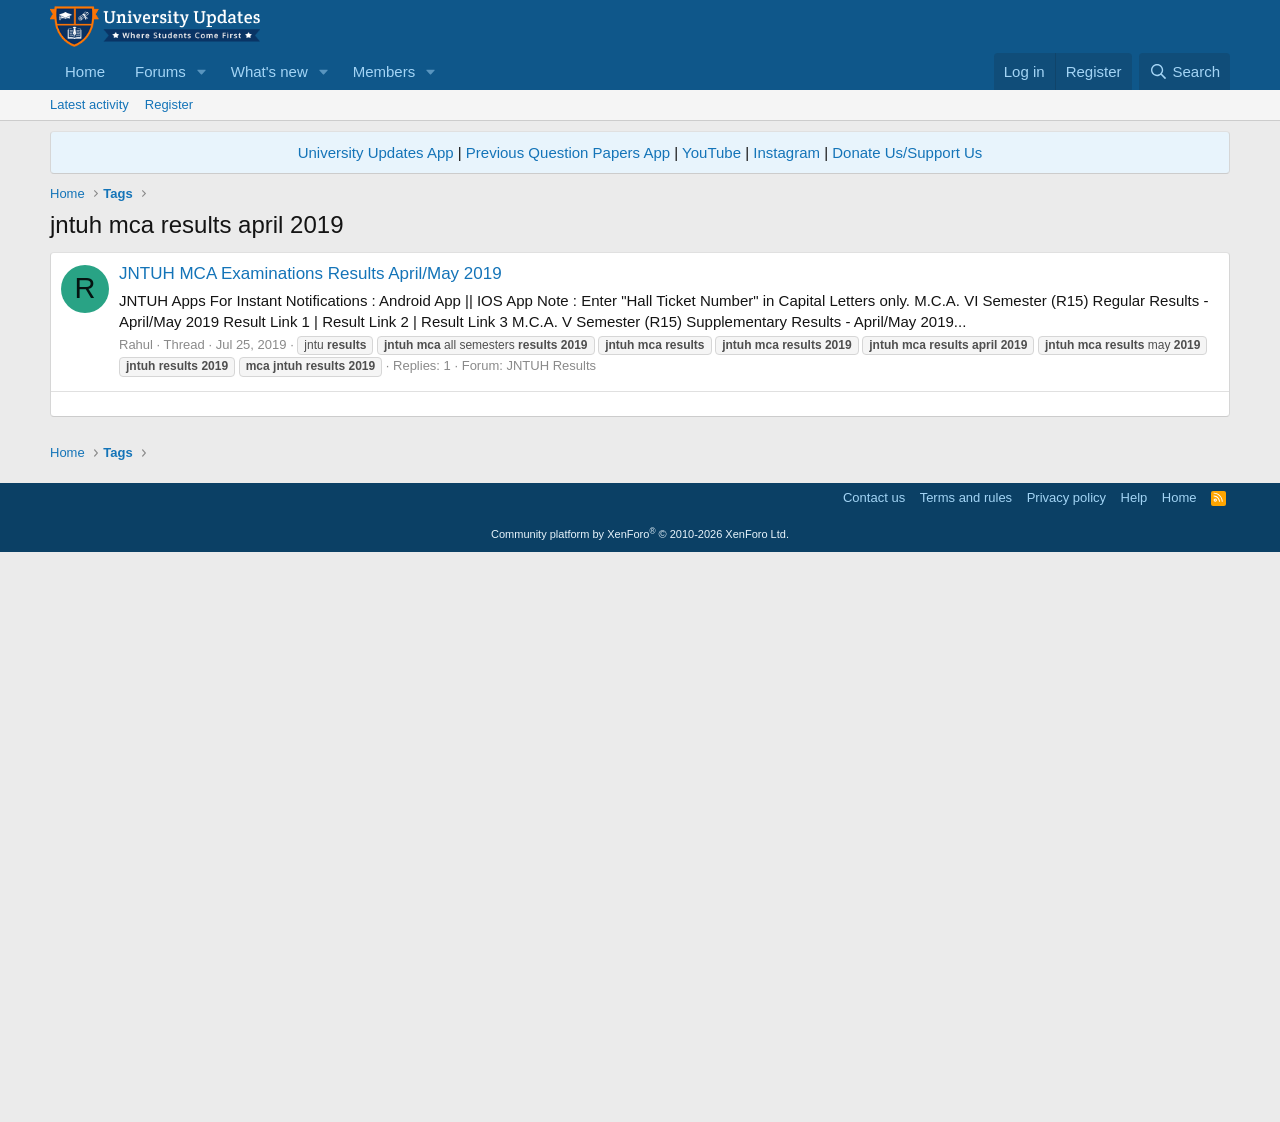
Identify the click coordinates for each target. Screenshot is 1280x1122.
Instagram (786, 152)
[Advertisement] (640, 544)
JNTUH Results (551, 365)
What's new (269, 71)
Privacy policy (1066, 1057)
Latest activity (89, 104)
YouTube (711, 152)
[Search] (1184, 71)
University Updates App (376, 152)
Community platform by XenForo (640, 1094)
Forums (160, 71)
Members (384, 71)
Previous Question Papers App (568, 152)
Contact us (874, 1057)
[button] (202, 71)
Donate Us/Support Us (907, 152)
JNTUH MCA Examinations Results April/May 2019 (310, 273)
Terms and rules (966, 1057)
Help (1134, 1057)
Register (169, 104)
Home (85, 71)
